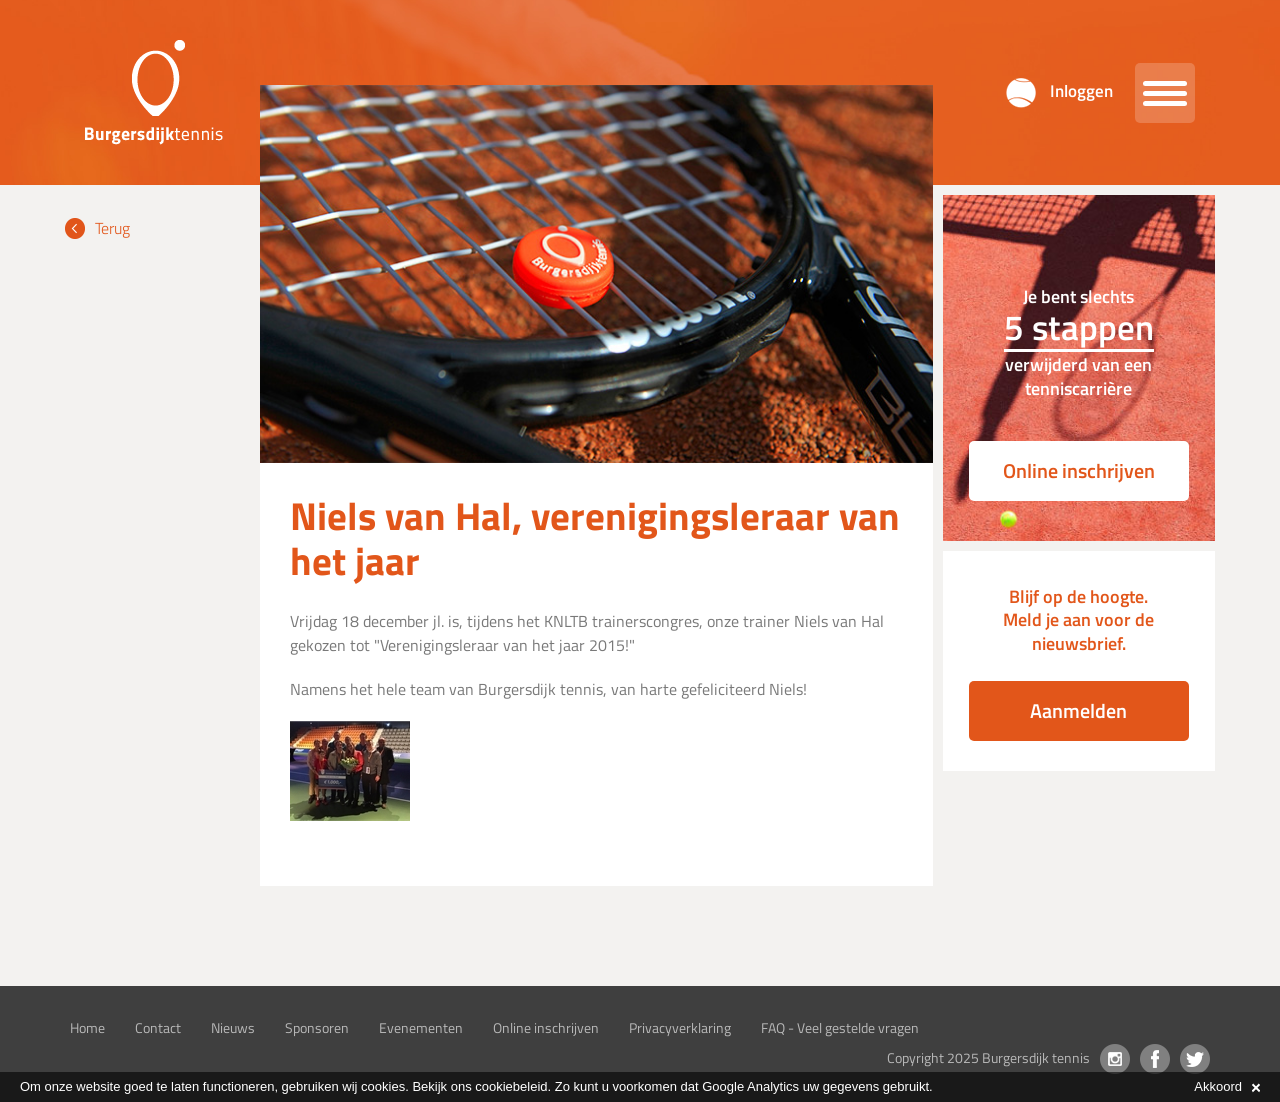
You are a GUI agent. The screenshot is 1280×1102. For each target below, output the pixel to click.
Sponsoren (317, 1027)
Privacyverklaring (680, 1027)
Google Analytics (750, 1086)
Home (87, 1027)
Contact (158, 1027)
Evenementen (421, 1027)
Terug (112, 228)
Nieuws (233, 1027)
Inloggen (1081, 91)
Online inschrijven (1079, 470)
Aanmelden (1078, 710)
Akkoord (1227, 1086)
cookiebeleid (511, 1086)
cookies (383, 1086)
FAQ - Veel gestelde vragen (840, 1027)
